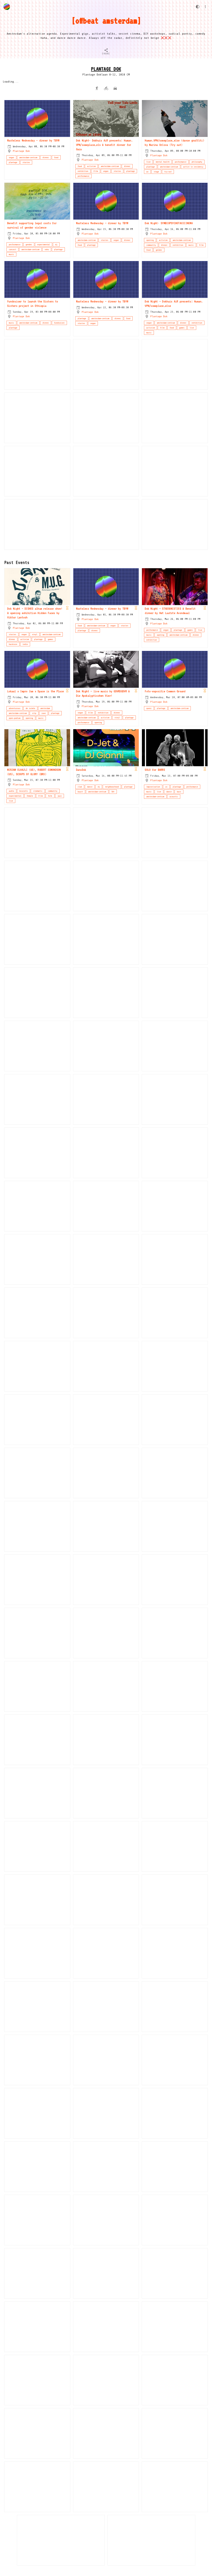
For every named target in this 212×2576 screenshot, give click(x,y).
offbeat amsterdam (106, 21)
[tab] (106, 52)
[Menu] (205, 7)
